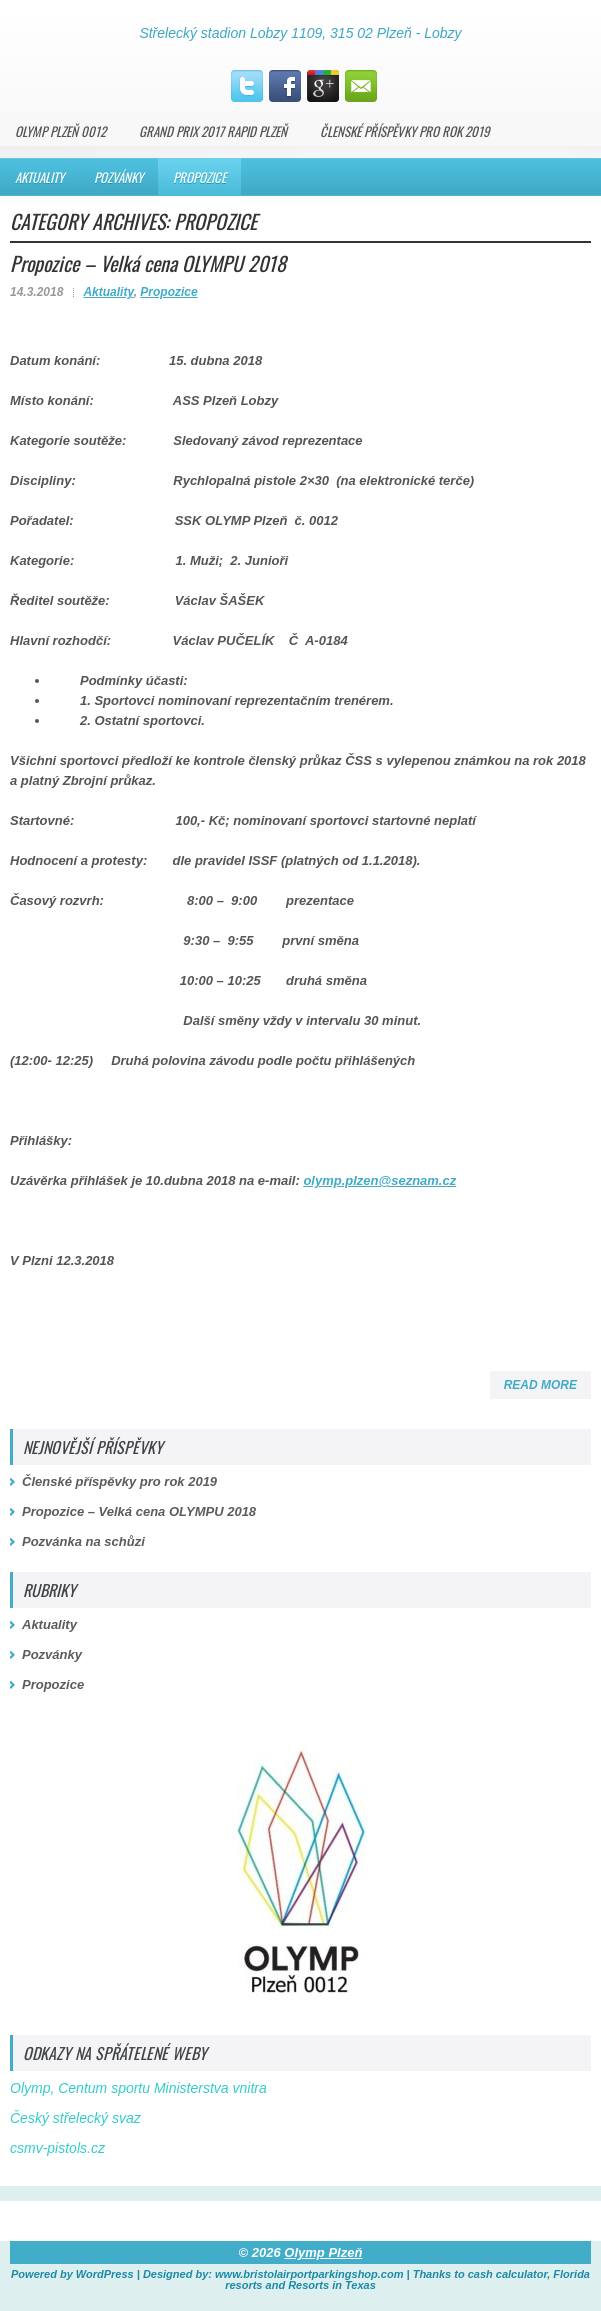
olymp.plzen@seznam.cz (379, 1180)
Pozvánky (118, 177)
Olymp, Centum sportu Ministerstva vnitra (138, 2088)
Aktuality (39, 177)
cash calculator (508, 2274)
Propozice (199, 177)
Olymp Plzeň (323, 2252)
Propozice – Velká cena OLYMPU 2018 (148, 263)
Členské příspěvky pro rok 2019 (405, 131)
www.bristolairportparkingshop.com (309, 2274)
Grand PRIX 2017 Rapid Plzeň (213, 131)
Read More (540, 1385)
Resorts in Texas (332, 2285)
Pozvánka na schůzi (83, 1541)
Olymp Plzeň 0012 (60, 131)
